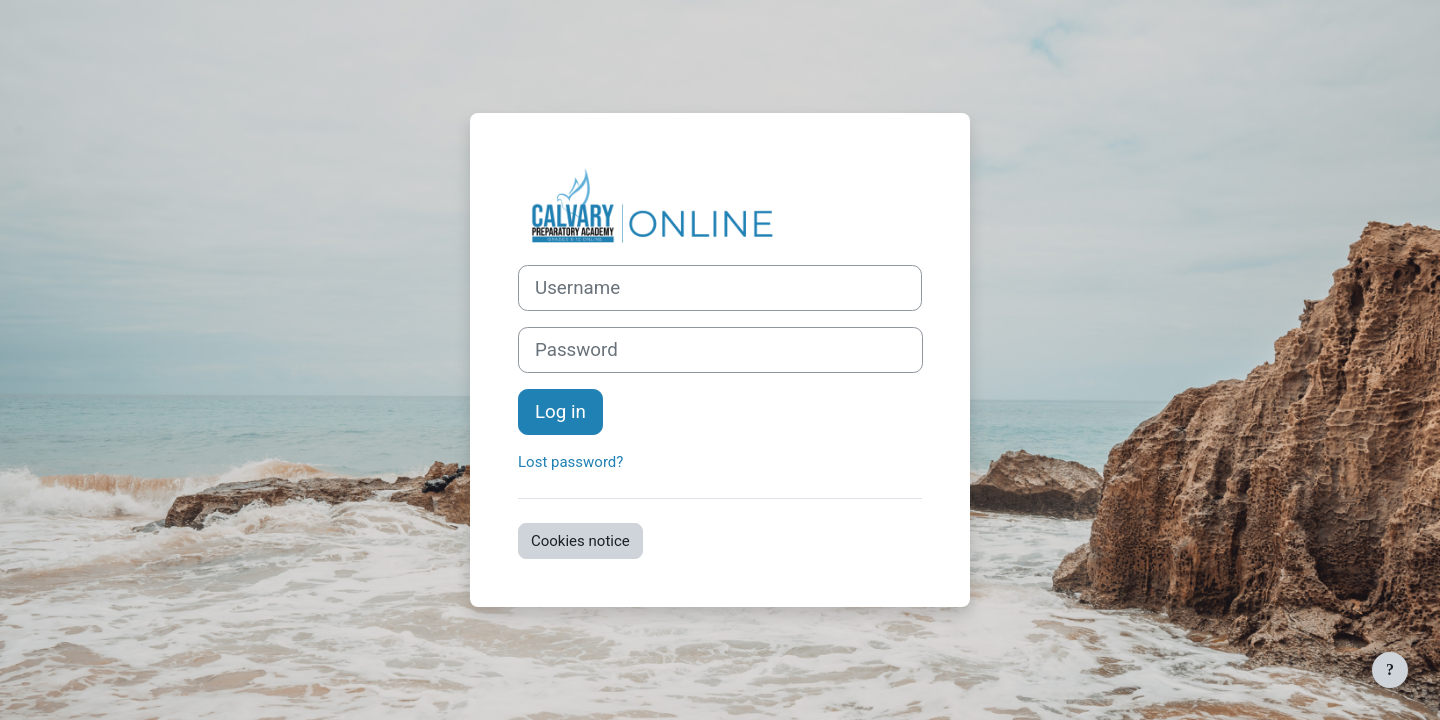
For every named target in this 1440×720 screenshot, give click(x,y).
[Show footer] (1390, 670)
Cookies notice (580, 541)
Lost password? (570, 462)
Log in (560, 412)
